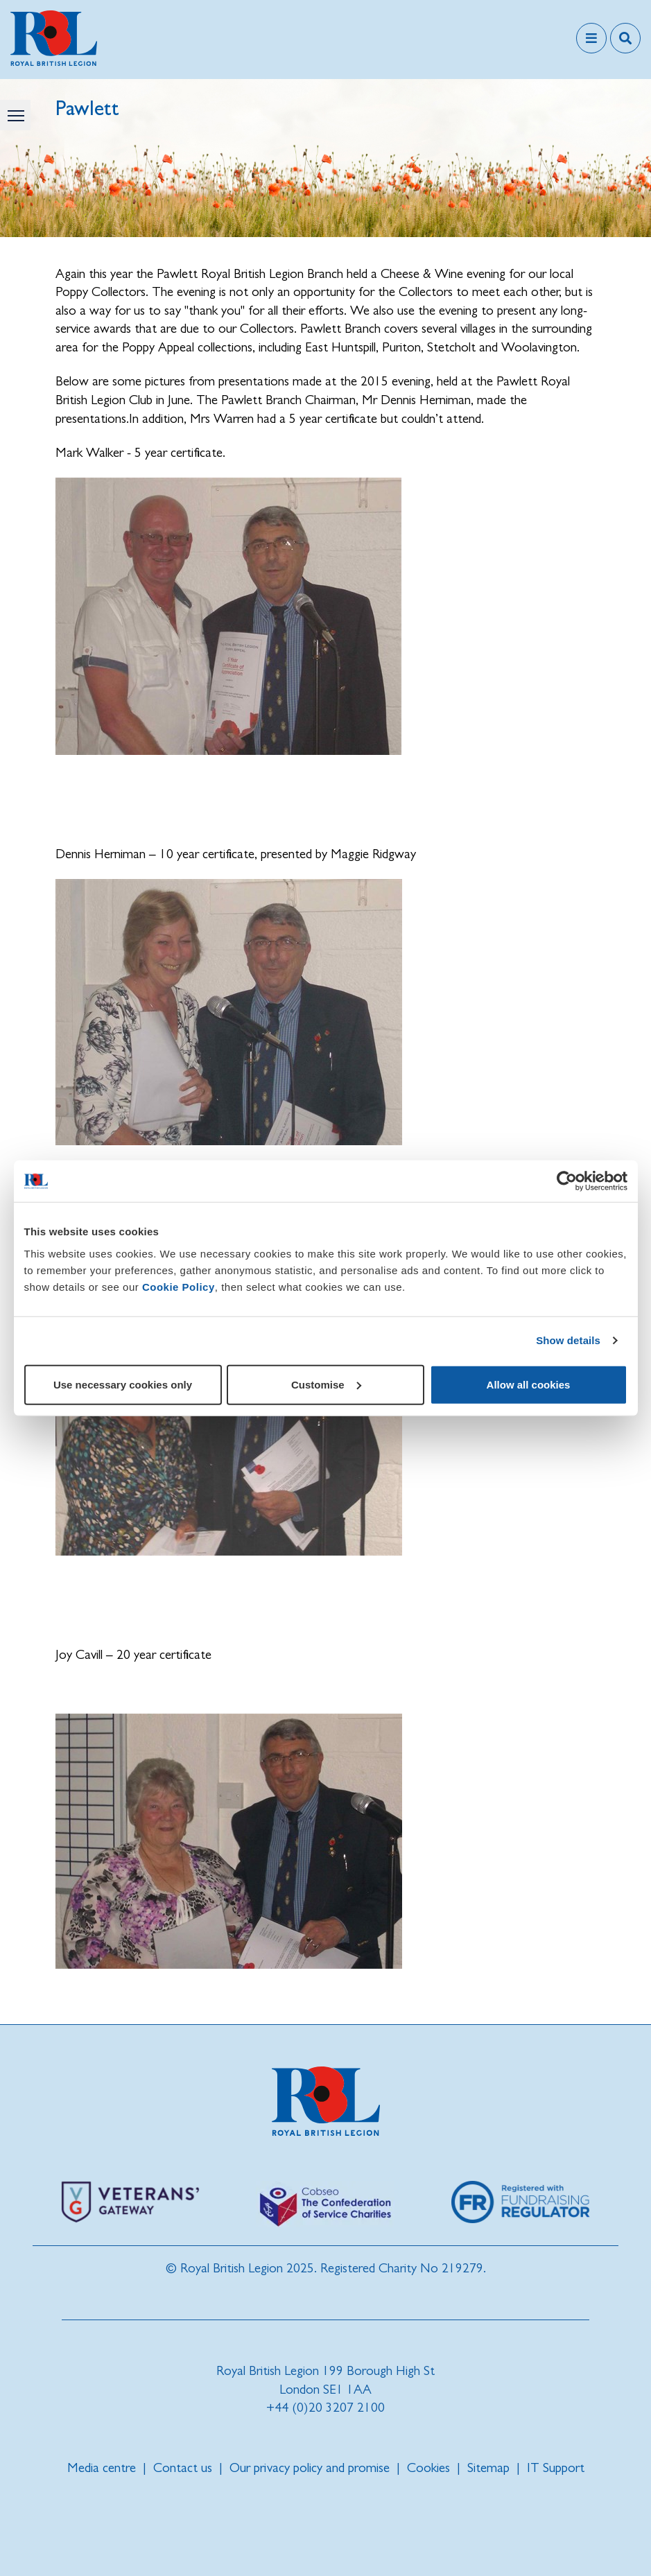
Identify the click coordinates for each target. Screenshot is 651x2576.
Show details (568, 1340)
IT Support (555, 2467)
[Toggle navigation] (591, 38)
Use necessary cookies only (122, 1384)
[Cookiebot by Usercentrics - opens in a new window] (566, 1181)
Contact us (182, 2467)
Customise (326, 1384)
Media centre (101, 2467)
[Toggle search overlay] (625, 38)
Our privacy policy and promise (309, 2467)
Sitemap (488, 2467)
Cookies (428, 2467)
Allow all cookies (529, 1384)
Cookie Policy (178, 1286)
